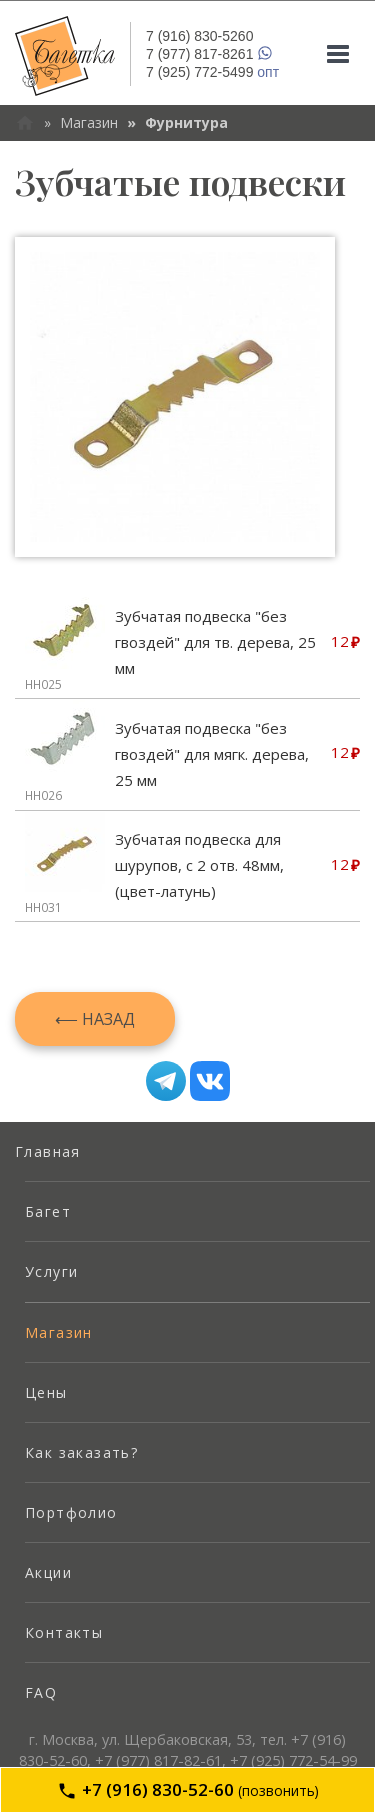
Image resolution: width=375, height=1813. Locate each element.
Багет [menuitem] (48, 1211)
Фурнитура (186, 122)
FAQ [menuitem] (41, 1692)
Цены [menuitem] (46, 1392)
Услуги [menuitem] (51, 1271)
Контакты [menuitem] (64, 1632)
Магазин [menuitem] (59, 1332)
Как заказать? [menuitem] (81, 1452)
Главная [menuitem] (48, 1151)
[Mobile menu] (338, 54)
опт (212, 72)
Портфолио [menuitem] (71, 1512)
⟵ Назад (95, 1019)
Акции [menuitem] (48, 1572)
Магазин (89, 122)
